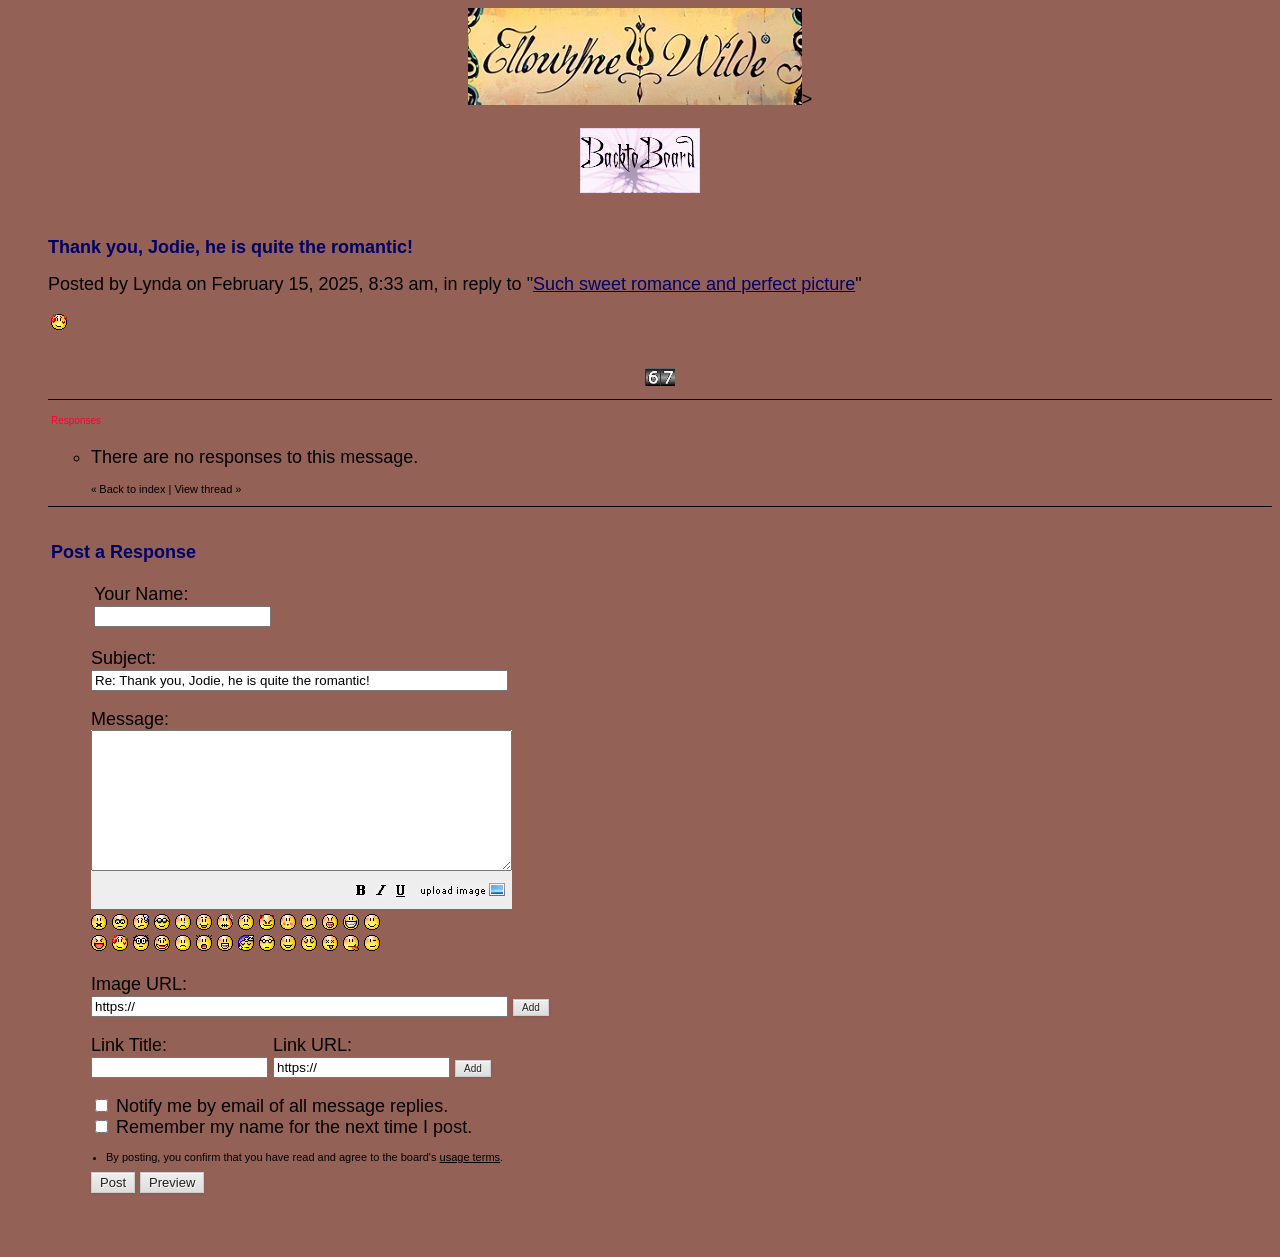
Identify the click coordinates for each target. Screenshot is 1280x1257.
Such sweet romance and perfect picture (694, 284)
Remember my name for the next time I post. (283, 1154)
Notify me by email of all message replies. (271, 1133)
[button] (411, 919)
